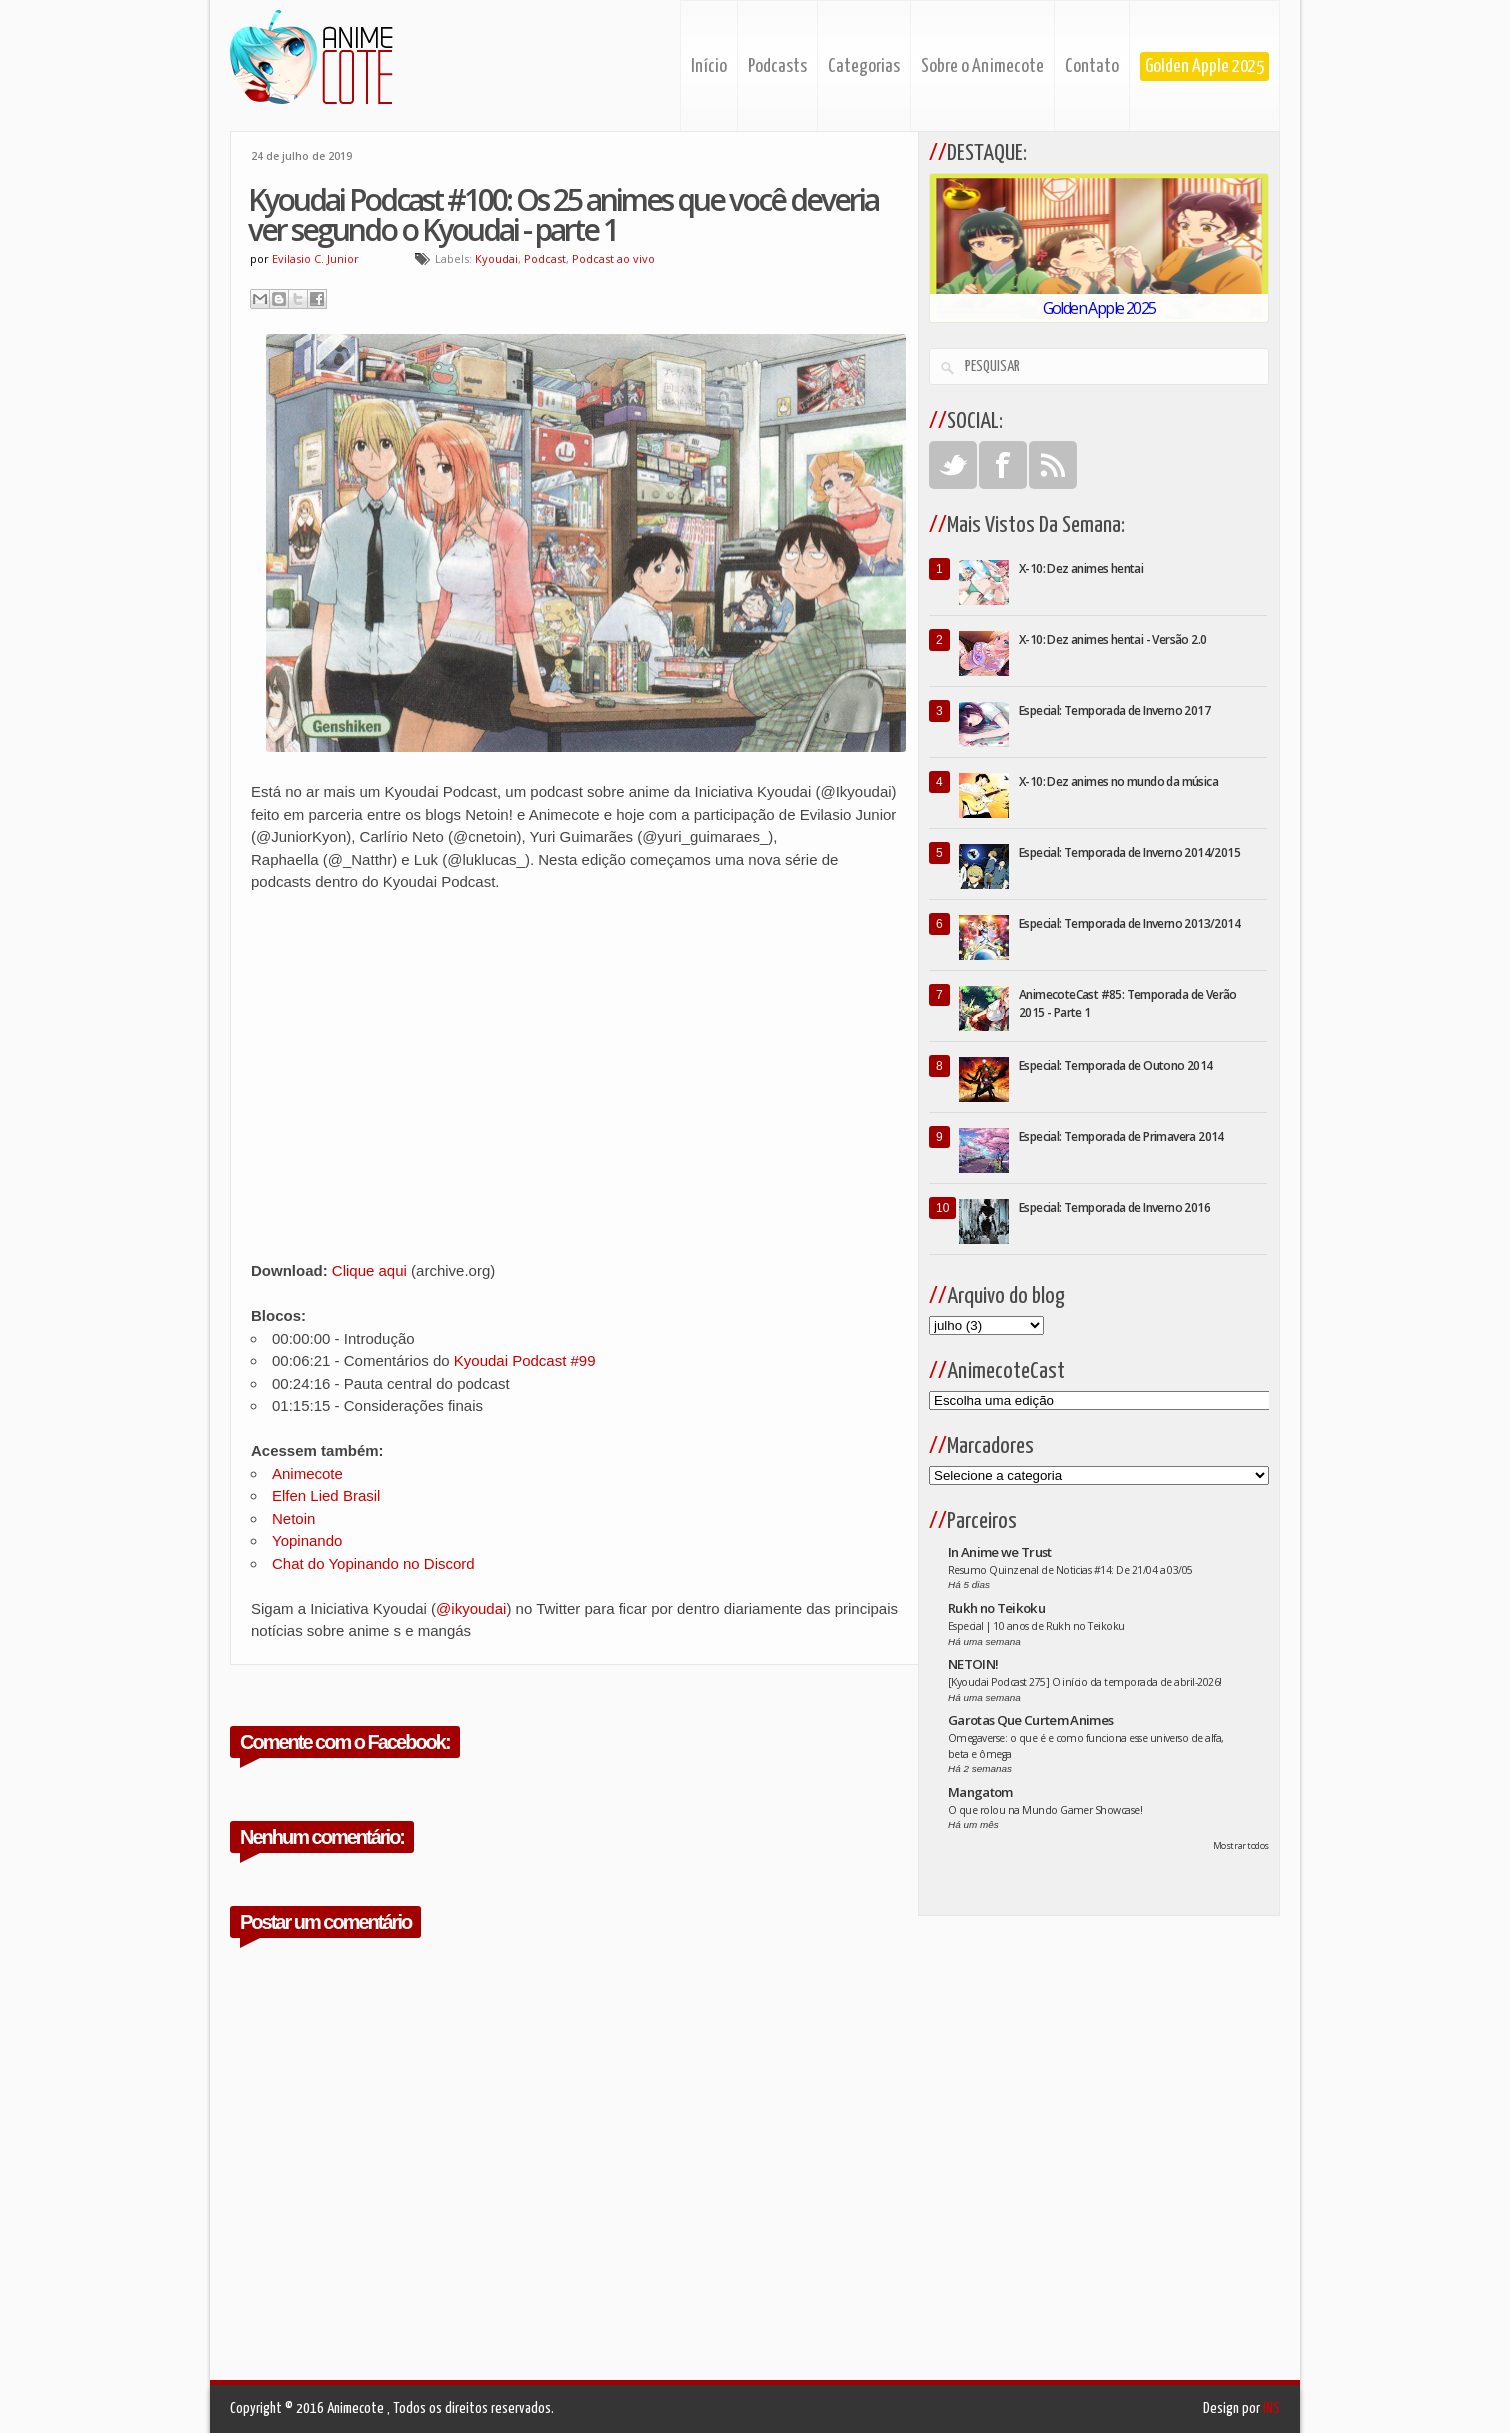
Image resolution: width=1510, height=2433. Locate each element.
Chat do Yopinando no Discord (373, 1563)
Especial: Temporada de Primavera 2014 (1121, 1136)
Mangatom (980, 1792)
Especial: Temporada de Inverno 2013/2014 (1129, 923)
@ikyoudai (471, 1608)
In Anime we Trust (1000, 1552)
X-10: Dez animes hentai (1081, 568)
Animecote (307, 1473)
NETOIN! (973, 1664)
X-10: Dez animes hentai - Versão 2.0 (1112, 639)
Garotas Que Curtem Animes (1031, 1720)
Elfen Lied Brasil (326, 1495)
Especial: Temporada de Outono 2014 (1116, 1065)
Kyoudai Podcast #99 (525, 1360)
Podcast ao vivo (613, 258)
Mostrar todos (1241, 1845)
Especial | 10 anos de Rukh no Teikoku (1036, 1626)
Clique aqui (369, 1270)
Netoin (293, 1518)
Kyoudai (496, 258)
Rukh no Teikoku (996, 1608)
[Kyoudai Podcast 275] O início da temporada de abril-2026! (1085, 1682)
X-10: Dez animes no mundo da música (1118, 781)
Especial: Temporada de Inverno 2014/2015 (1129, 852)
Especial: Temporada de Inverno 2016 (1114, 1207)
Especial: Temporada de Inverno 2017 (1114, 710)
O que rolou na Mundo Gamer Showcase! (1045, 1810)
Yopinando (307, 1540)
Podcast (545, 258)
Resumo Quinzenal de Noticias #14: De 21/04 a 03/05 (1070, 1570)
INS (1271, 2408)
